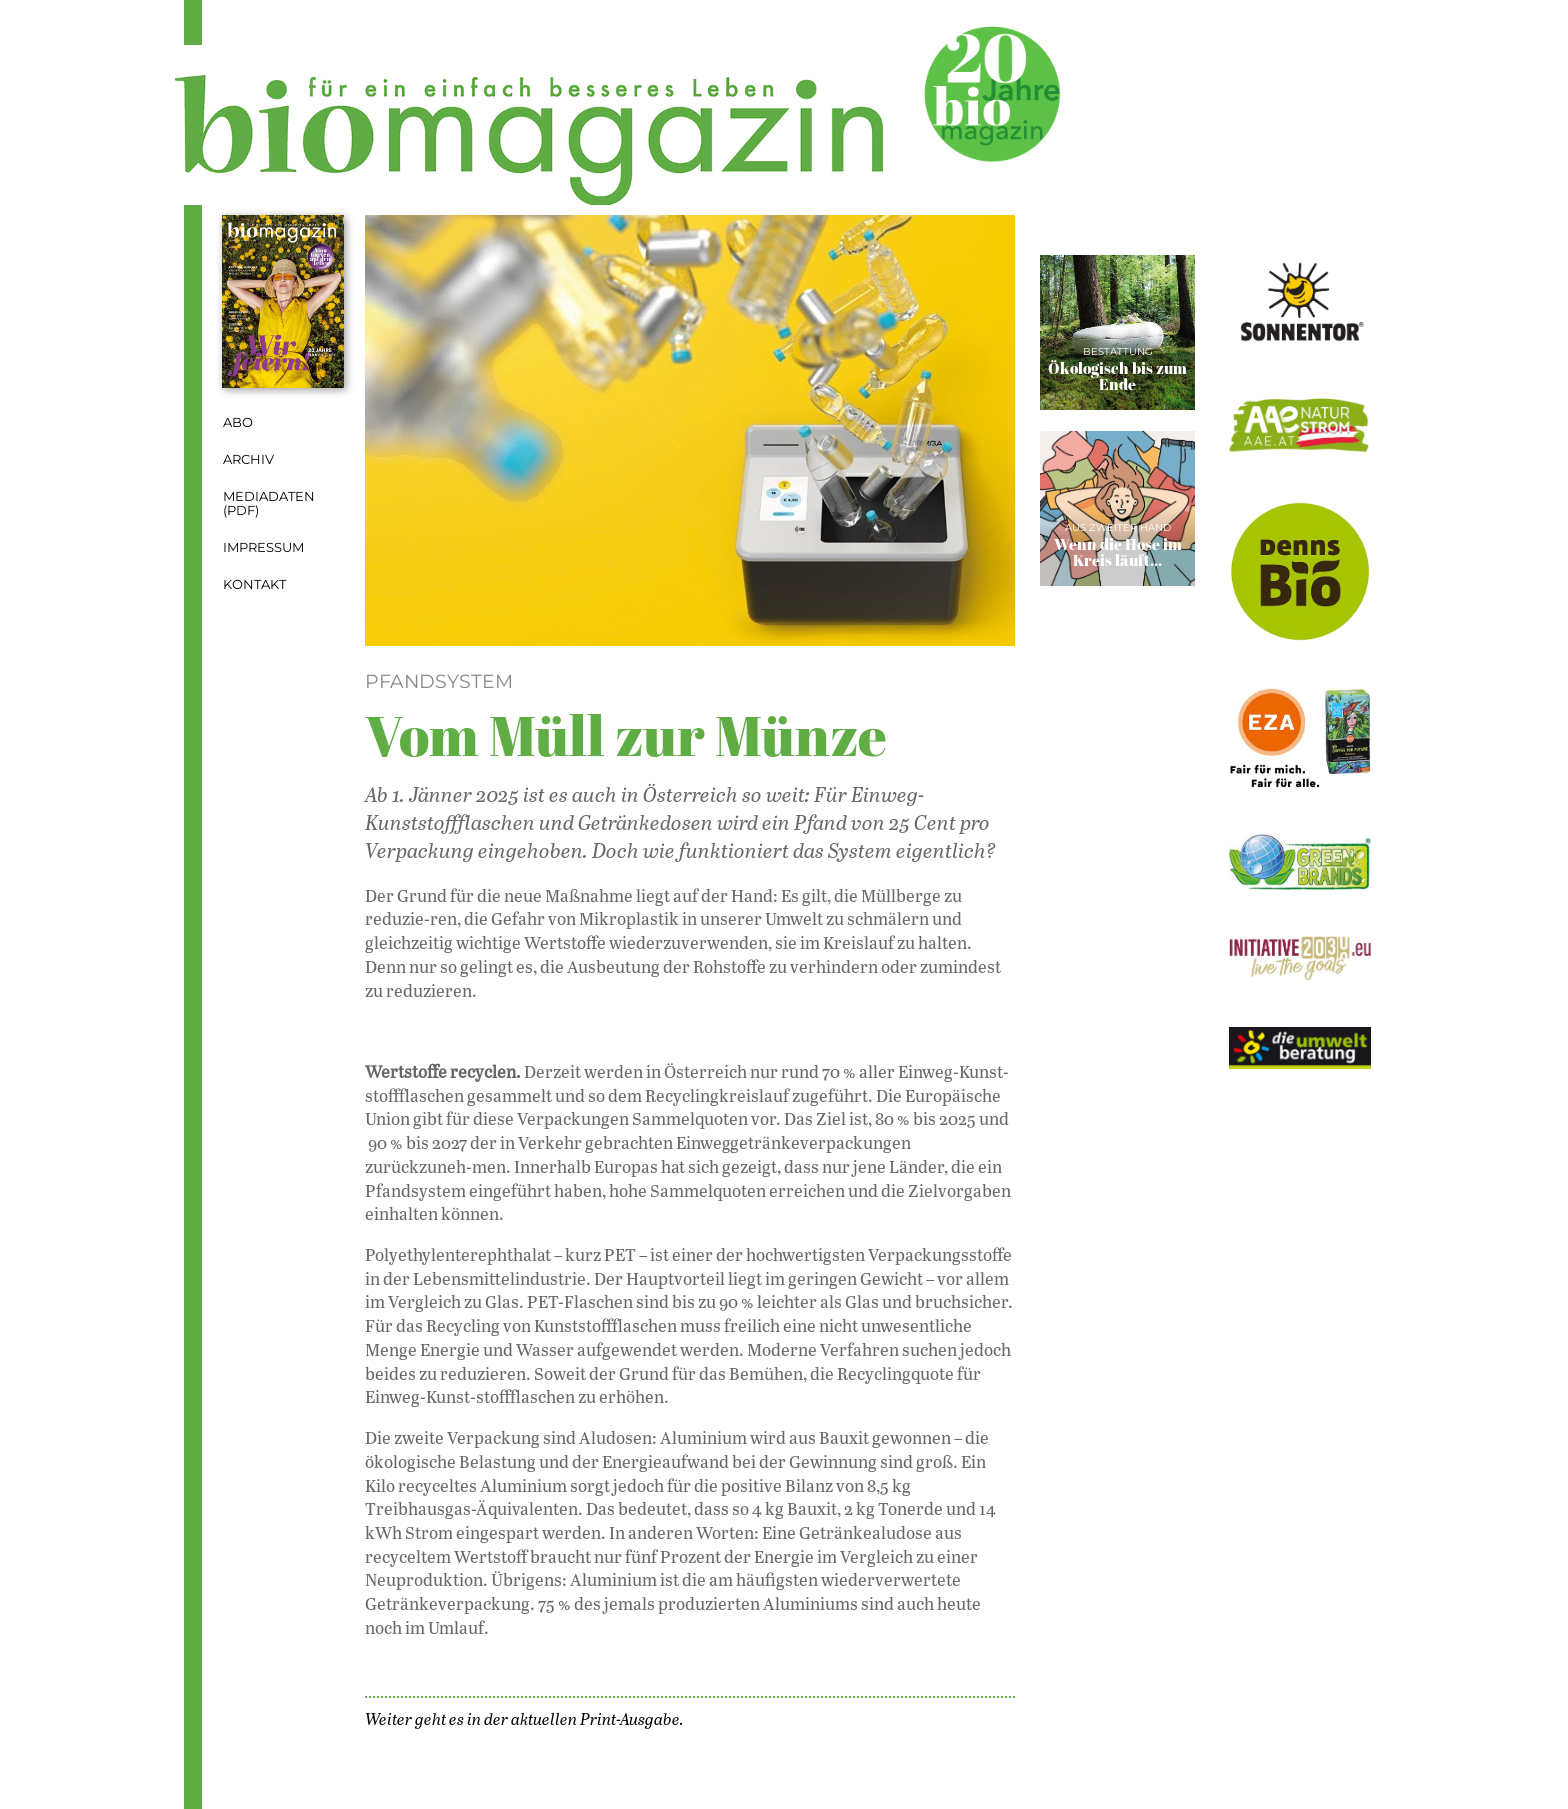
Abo (238, 422)
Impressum (263, 547)
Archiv (248, 459)
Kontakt (254, 584)
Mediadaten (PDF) (269, 504)
